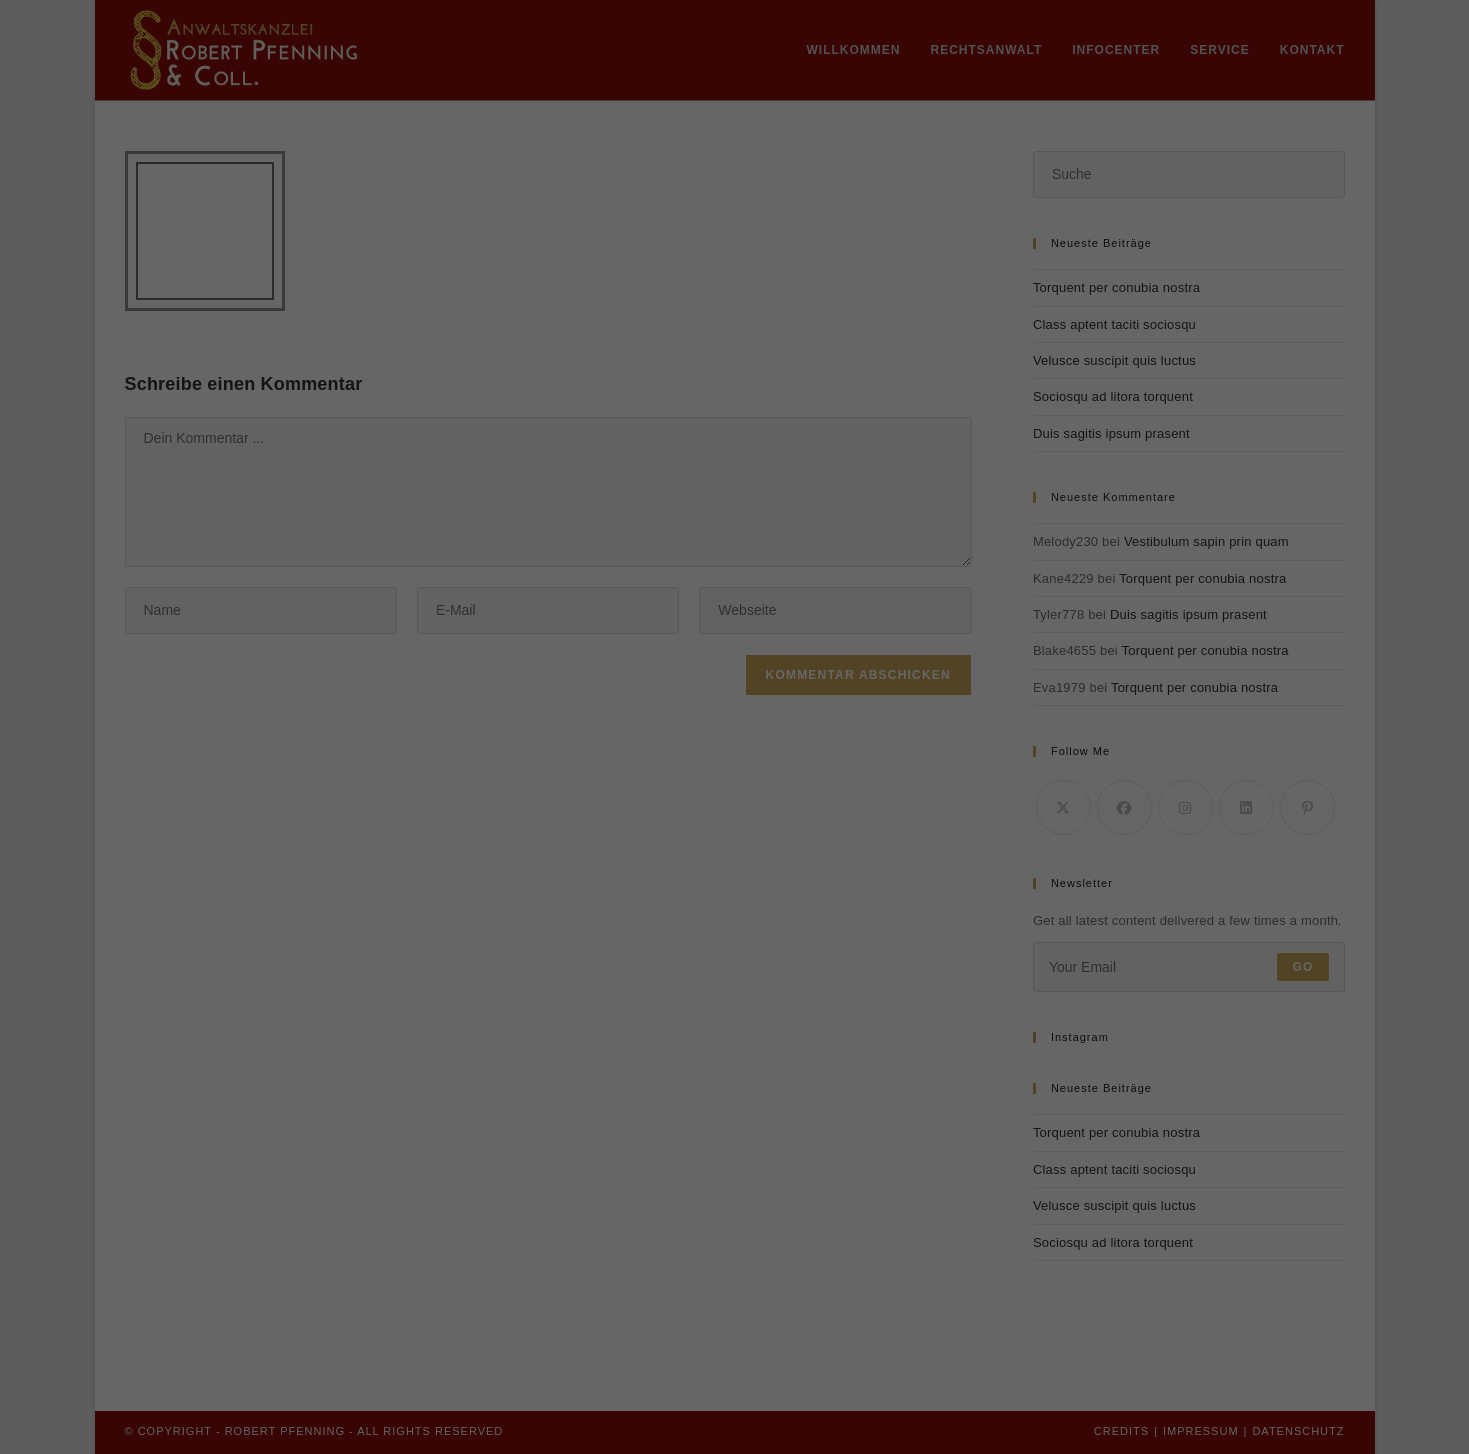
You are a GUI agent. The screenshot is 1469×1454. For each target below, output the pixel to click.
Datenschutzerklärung (681, 248)
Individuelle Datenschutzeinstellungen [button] (734, 502)
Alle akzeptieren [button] (735, 384)
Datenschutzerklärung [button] (744, 546)
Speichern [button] (734, 443)
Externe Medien (849, 314)
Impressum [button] (836, 546)
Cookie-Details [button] (643, 546)
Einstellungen (555, 268)
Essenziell (588, 314)
